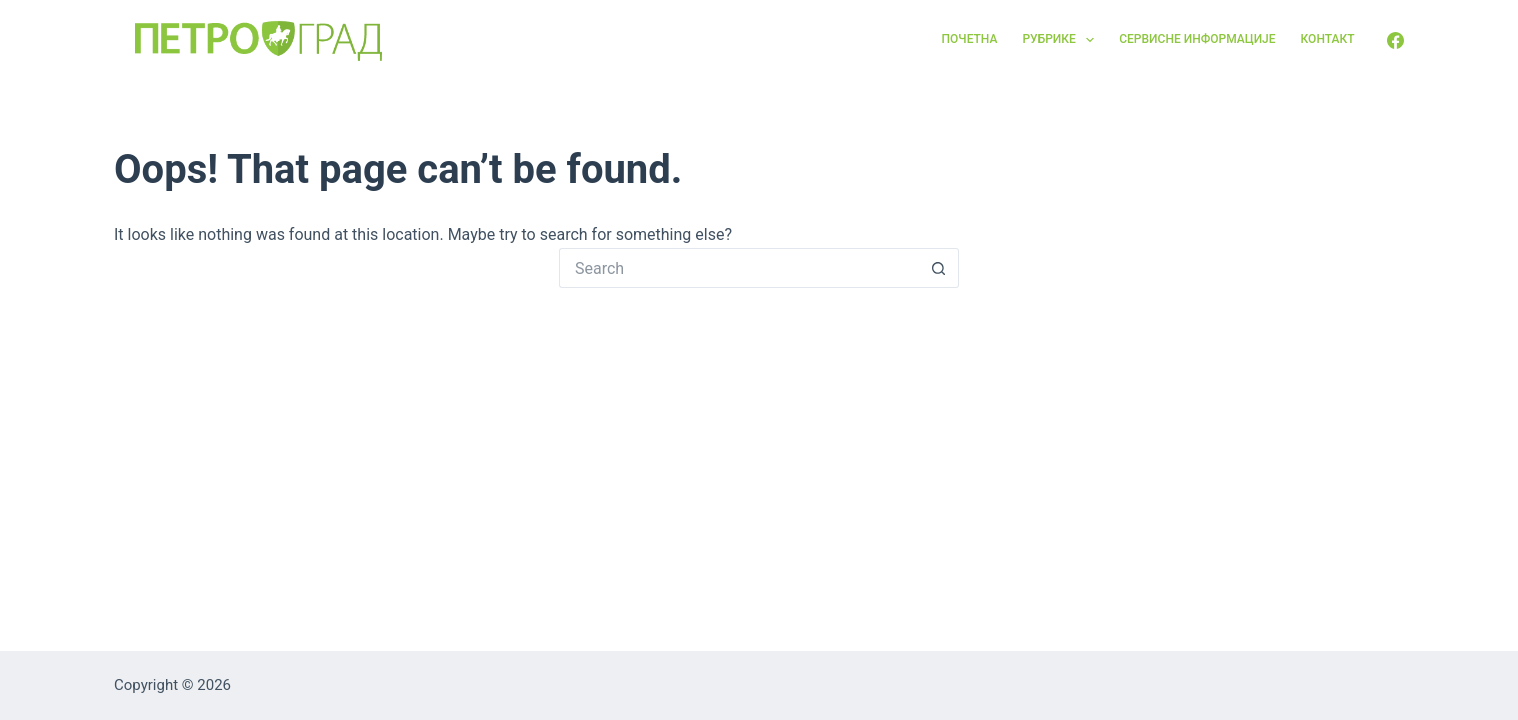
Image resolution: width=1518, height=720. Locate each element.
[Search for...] (739, 268)
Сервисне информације (1197, 39)
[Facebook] (1395, 40)
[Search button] (939, 268)
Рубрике (1062, 40)
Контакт (1328, 39)
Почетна (970, 39)
